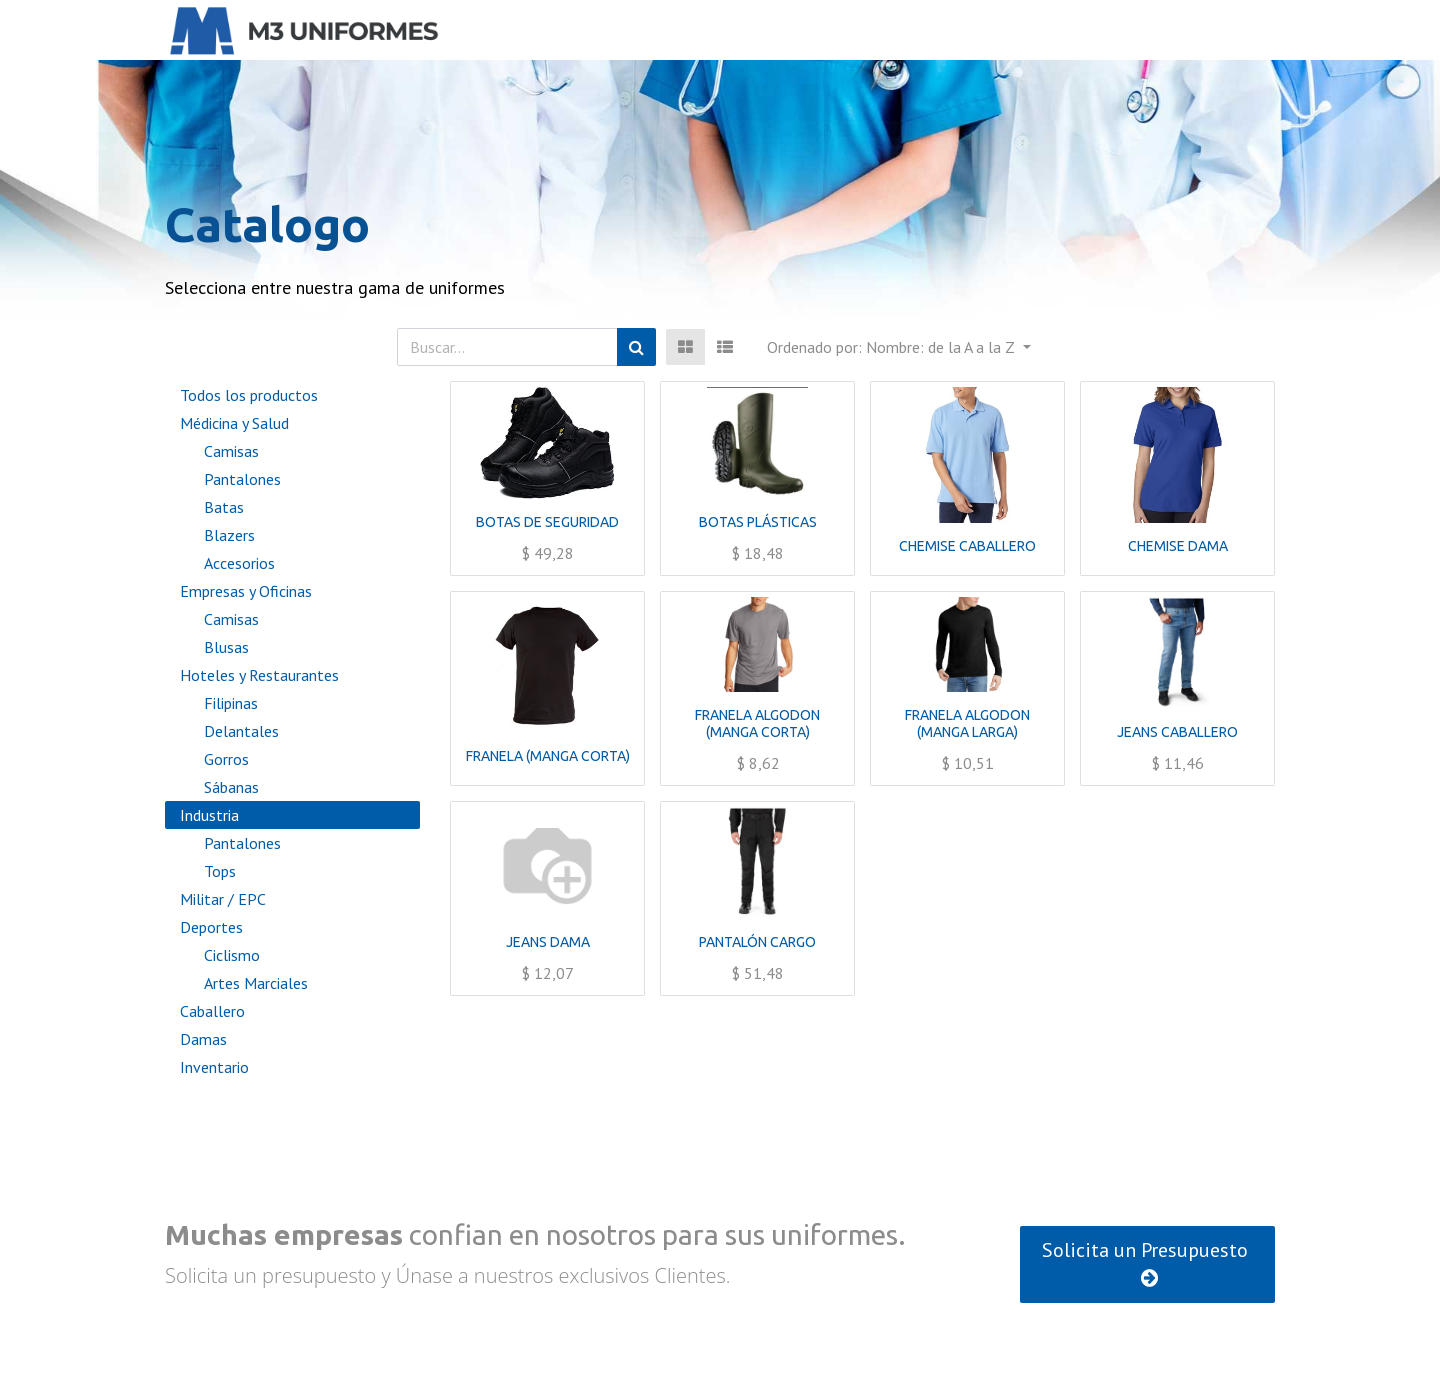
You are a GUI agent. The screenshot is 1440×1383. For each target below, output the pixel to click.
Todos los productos (249, 395)
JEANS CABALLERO (1177, 732)
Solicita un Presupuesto (1147, 1262)
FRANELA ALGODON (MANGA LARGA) (967, 723)
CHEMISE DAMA (1178, 546)
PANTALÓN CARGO (757, 942)
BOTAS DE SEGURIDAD (547, 522)
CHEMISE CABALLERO (967, 546)
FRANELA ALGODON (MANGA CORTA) (757, 723)
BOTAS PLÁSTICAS (758, 522)
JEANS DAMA (548, 942)
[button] (898, 347)
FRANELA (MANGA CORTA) (548, 756)
